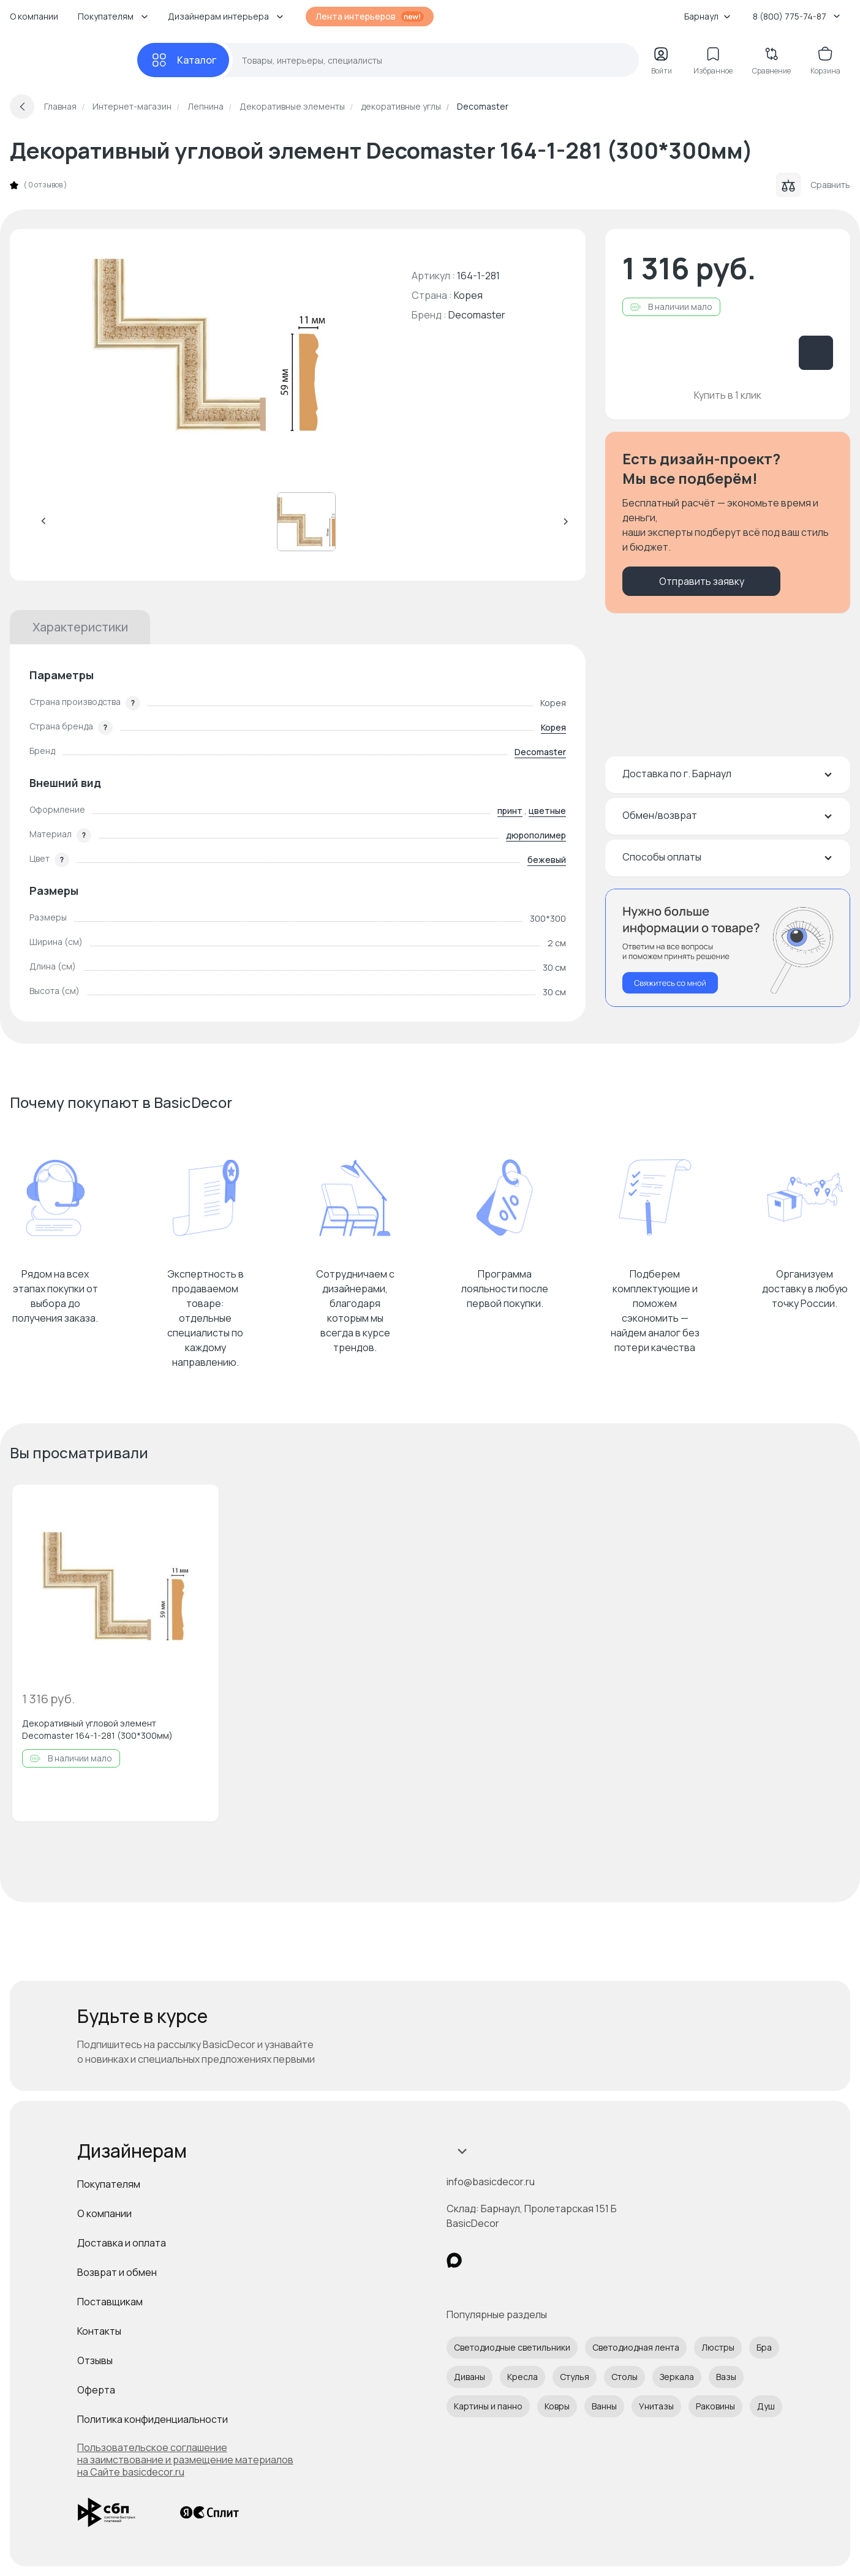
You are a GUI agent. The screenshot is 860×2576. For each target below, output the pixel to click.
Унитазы (656, 2406)
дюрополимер (536, 835)
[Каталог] (183, 60)
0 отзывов (45, 185)
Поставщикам (110, 2301)
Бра (764, 2347)
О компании (34, 16)
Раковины (715, 2406)
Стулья (574, 2376)
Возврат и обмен (117, 2272)
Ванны (604, 2406)
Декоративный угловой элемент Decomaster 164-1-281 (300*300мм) (97, 1729)
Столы (624, 2376)
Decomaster (476, 315)
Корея (553, 727)
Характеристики (80, 627)
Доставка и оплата (121, 2243)
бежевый (546, 859)
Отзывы (95, 2360)
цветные (547, 810)
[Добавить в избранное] (199, 1504)
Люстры (717, 2347)
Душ (766, 2406)
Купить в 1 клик (727, 395)
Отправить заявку (701, 581)
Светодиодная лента (635, 2347)
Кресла (522, 2376)
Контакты (99, 2331)
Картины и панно (488, 2406)
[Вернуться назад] (22, 106)
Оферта (96, 2390)
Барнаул (707, 16)
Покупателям (108, 2184)
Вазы (726, 2376)
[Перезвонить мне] (727, 948)
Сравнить (813, 185)
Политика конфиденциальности (152, 2419)
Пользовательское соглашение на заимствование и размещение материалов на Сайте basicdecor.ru (185, 2459)
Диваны (469, 2376)
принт (509, 810)
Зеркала (677, 2376)
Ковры (557, 2406)
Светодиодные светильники (512, 2347)
